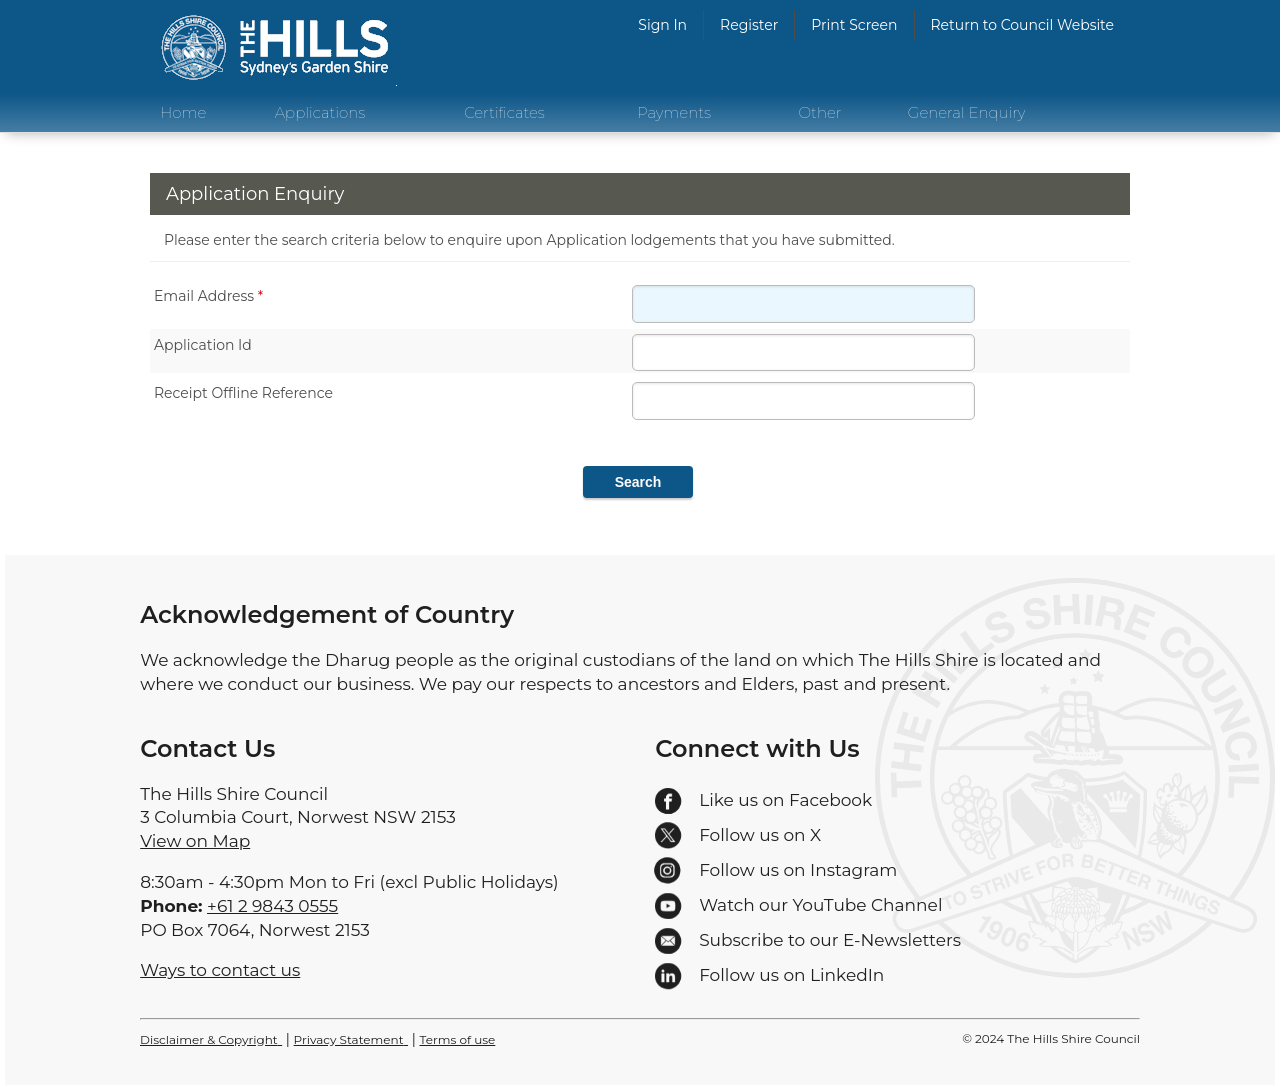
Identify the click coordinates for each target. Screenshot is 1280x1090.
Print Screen (854, 25)
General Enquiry (967, 112)
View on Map (195, 841)
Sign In (662, 25)
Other (820, 112)
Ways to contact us (220, 970)
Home (183, 112)
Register (749, 25)
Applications (320, 112)
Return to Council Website (1023, 25)
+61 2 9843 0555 (272, 906)
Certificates (504, 112)
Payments (674, 112)
